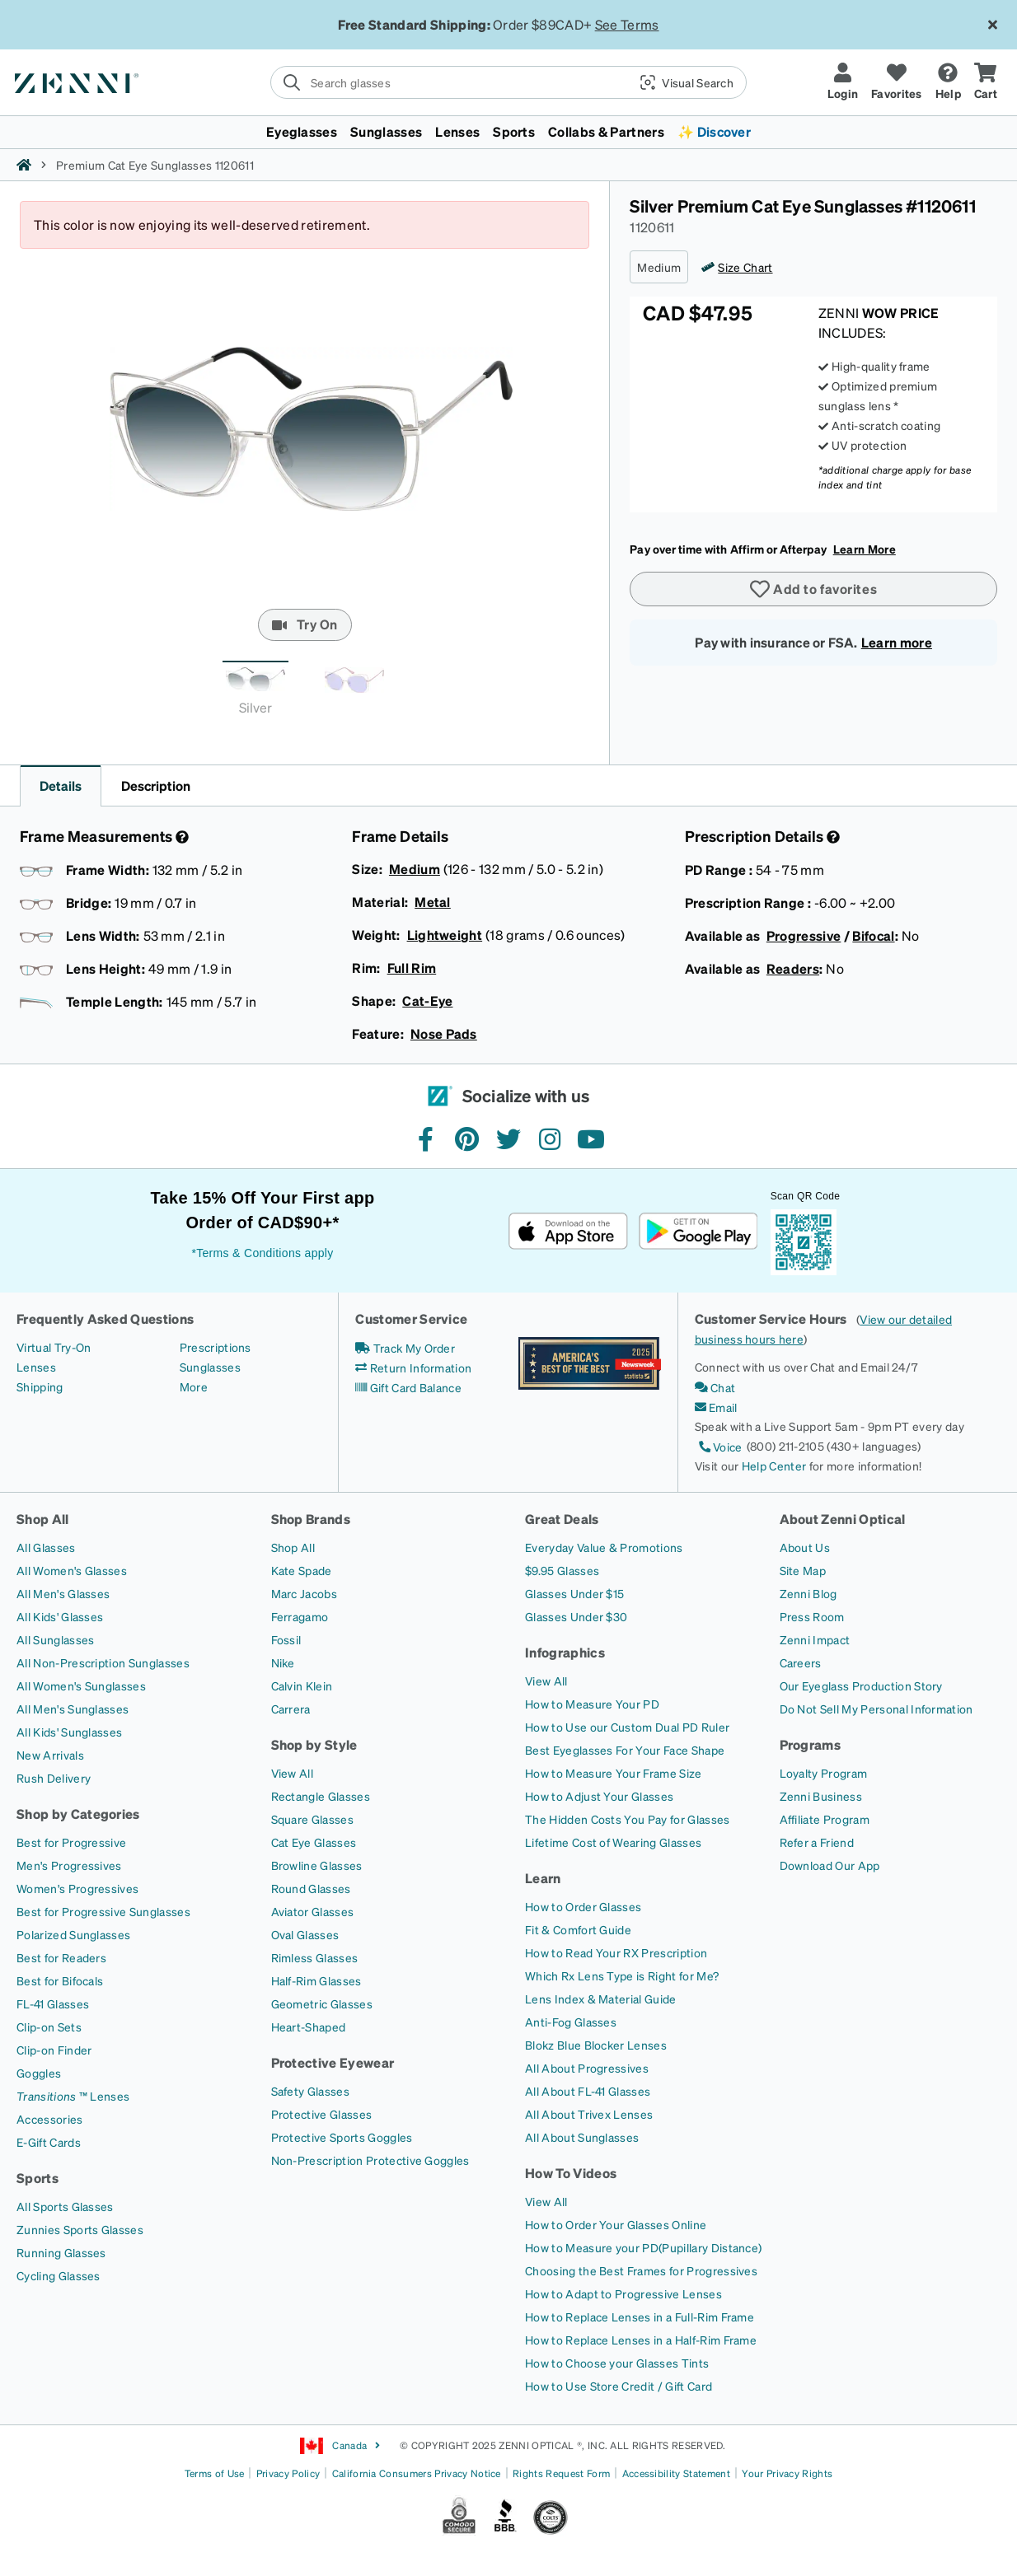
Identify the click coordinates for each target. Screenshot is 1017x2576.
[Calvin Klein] (302, 1685)
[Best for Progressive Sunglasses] (103, 1911)
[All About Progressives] (587, 2067)
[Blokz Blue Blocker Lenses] (596, 2044)
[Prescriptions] (215, 1346)
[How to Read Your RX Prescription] (616, 1952)
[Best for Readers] (61, 1957)
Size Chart (745, 266)
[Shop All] (293, 1547)
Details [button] (61, 785)
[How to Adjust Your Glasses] (599, 1795)
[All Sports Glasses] (65, 2206)
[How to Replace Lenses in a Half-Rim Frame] (641, 2339)
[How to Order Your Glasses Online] (615, 2224)
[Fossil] (286, 1639)
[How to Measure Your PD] (592, 1703)
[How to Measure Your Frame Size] (613, 1772)
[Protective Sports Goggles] (342, 2137)
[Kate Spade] (301, 1570)
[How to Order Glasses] (583, 1906)
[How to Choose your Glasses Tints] (617, 2362)
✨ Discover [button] (714, 131)
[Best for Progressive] (71, 1842)
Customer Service (411, 1318)
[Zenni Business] (821, 1795)
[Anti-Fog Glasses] (570, 2021)
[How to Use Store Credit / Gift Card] (618, 2385)
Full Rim (412, 967)
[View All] (292, 1772)
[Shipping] (39, 1386)
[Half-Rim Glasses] (316, 1980)
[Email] (716, 1407)
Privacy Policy (288, 2473)
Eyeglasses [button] (301, 131)
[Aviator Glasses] (312, 1911)
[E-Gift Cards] (48, 2141)
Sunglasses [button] (386, 131)
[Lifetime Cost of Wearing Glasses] (613, 1842)
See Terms (627, 24)
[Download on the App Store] (568, 1231)
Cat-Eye (427, 1000)
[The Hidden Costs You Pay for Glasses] (627, 1819)
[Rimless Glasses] (315, 1957)
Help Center (774, 1465)
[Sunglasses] (210, 1366)
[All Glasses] (46, 1547)
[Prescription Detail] (831, 837)
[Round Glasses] (311, 1888)
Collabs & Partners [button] (606, 131)
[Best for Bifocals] (59, 1980)
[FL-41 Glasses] (52, 2003)
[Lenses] (36, 1366)
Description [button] (155, 785)
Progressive (803, 935)
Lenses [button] (457, 131)
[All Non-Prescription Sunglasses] (103, 1662)
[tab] (255, 692)
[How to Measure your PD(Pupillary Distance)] (643, 2247)
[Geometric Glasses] (322, 2003)
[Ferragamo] (300, 1616)
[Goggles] (38, 2072)
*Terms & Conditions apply (262, 1253)
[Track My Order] (405, 1348)
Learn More (864, 548)
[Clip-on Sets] (49, 2026)
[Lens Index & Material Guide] (601, 1998)
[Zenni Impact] (815, 1639)
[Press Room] (812, 1616)
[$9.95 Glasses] (562, 1570)
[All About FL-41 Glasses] (587, 2090)
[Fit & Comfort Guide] (578, 1929)
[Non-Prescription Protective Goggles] (370, 2160)
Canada (340, 2446)
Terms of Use (215, 2473)
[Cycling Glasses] (58, 2275)
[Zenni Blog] (808, 1593)
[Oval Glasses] (305, 1934)
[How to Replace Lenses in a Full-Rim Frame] (639, 2316)
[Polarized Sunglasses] (73, 1934)
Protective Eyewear (333, 2062)
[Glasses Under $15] (574, 1593)
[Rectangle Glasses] (320, 1795)
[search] (508, 82)
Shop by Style (314, 1744)
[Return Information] (413, 1367)
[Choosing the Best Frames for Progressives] (641, 2270)
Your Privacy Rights (787, 2473)
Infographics (565, 1652)
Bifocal (873, 935)
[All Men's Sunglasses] (72, 1708)
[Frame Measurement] (180, 837)
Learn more (896, 642)
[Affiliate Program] (824, 1819)
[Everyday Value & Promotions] (604, 1547)
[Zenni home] (23, 165)
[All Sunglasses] (55, 1639)
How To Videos (570, 2172)
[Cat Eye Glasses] (314, 1842)
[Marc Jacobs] (304, 1593)
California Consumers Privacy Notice (416, 2473)
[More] (194, 1386)
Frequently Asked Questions (105, 1318)
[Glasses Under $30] (576, 1616)
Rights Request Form (561, 2473)
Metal (433, 901)
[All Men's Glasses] (63, 1593)
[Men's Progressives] (69, 1865)
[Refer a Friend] (817, 1842)
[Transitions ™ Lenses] (72, 2095)
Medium (414, 868)
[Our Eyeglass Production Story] (861, 1685)
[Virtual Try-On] (53, 1346)
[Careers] (801, 1662)
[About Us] (805, 1547)
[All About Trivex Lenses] (589, 2113)
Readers (792, 968)
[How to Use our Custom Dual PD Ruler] (627, 1726)
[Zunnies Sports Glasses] (79, 2229)
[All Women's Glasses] (71, 1570)
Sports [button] (514, 131)
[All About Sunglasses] (582, 2137)
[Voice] (719, 1447)
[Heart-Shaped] (308, 2026)
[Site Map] (803, 1570)
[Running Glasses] (61, 2252)
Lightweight (445, 934)
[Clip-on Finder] (53, 2049)
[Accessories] (49, 2118)
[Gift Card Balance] (408, 1387)
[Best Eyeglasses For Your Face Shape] (624, 1749)
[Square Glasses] (312, 1819)
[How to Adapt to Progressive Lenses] (623, 2293)
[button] (680, 82)
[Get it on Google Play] (697, 1231)
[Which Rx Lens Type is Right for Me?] (622, 1975)
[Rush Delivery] (53, 1777)
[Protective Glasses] (322, 2113)
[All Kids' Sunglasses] (69, 1731)
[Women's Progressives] (77, 1888)
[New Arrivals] (50, 1754)
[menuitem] (508, 131)
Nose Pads (443, 1033)
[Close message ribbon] (992, 25)
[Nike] (283, 1662)
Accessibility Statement (676, 2473)
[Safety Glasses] (310, 2090)
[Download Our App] (830, 1865)
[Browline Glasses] (317, 1865)
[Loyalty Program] (824, 1772)
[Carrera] (291, 1708)
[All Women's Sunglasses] (81, 1685)
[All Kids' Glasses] (59, 1616)
